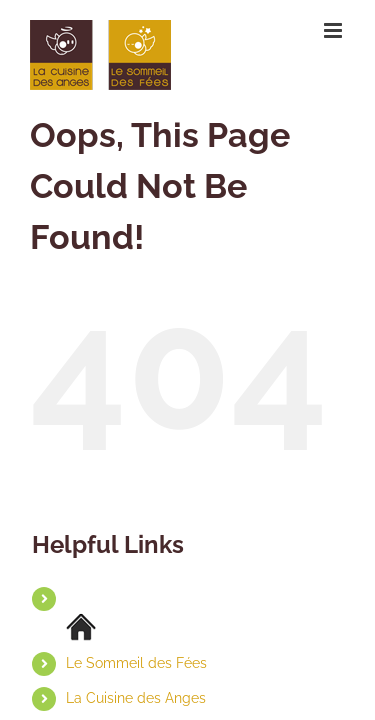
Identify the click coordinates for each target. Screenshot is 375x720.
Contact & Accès (120, 709)
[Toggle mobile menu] (334, 30)
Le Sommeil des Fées (136, 639)
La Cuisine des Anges (136, 674)
